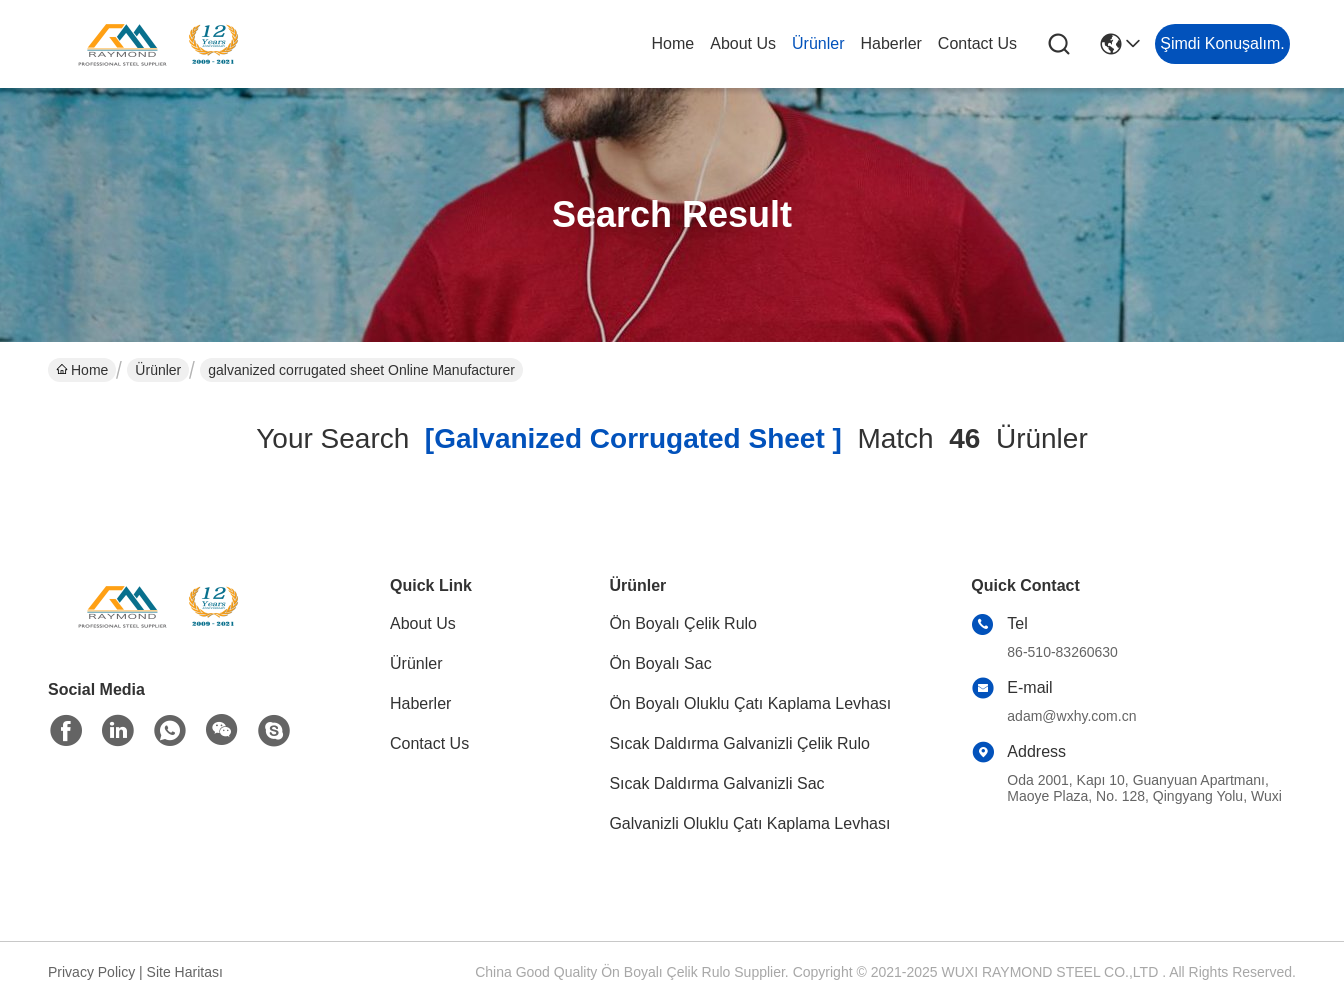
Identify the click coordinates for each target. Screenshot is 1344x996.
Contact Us (977, 43)
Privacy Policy (91, 972)
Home (673, 43)
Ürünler (818, 43)
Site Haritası (185, 972)
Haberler (891, 43)
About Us (743, 43)
